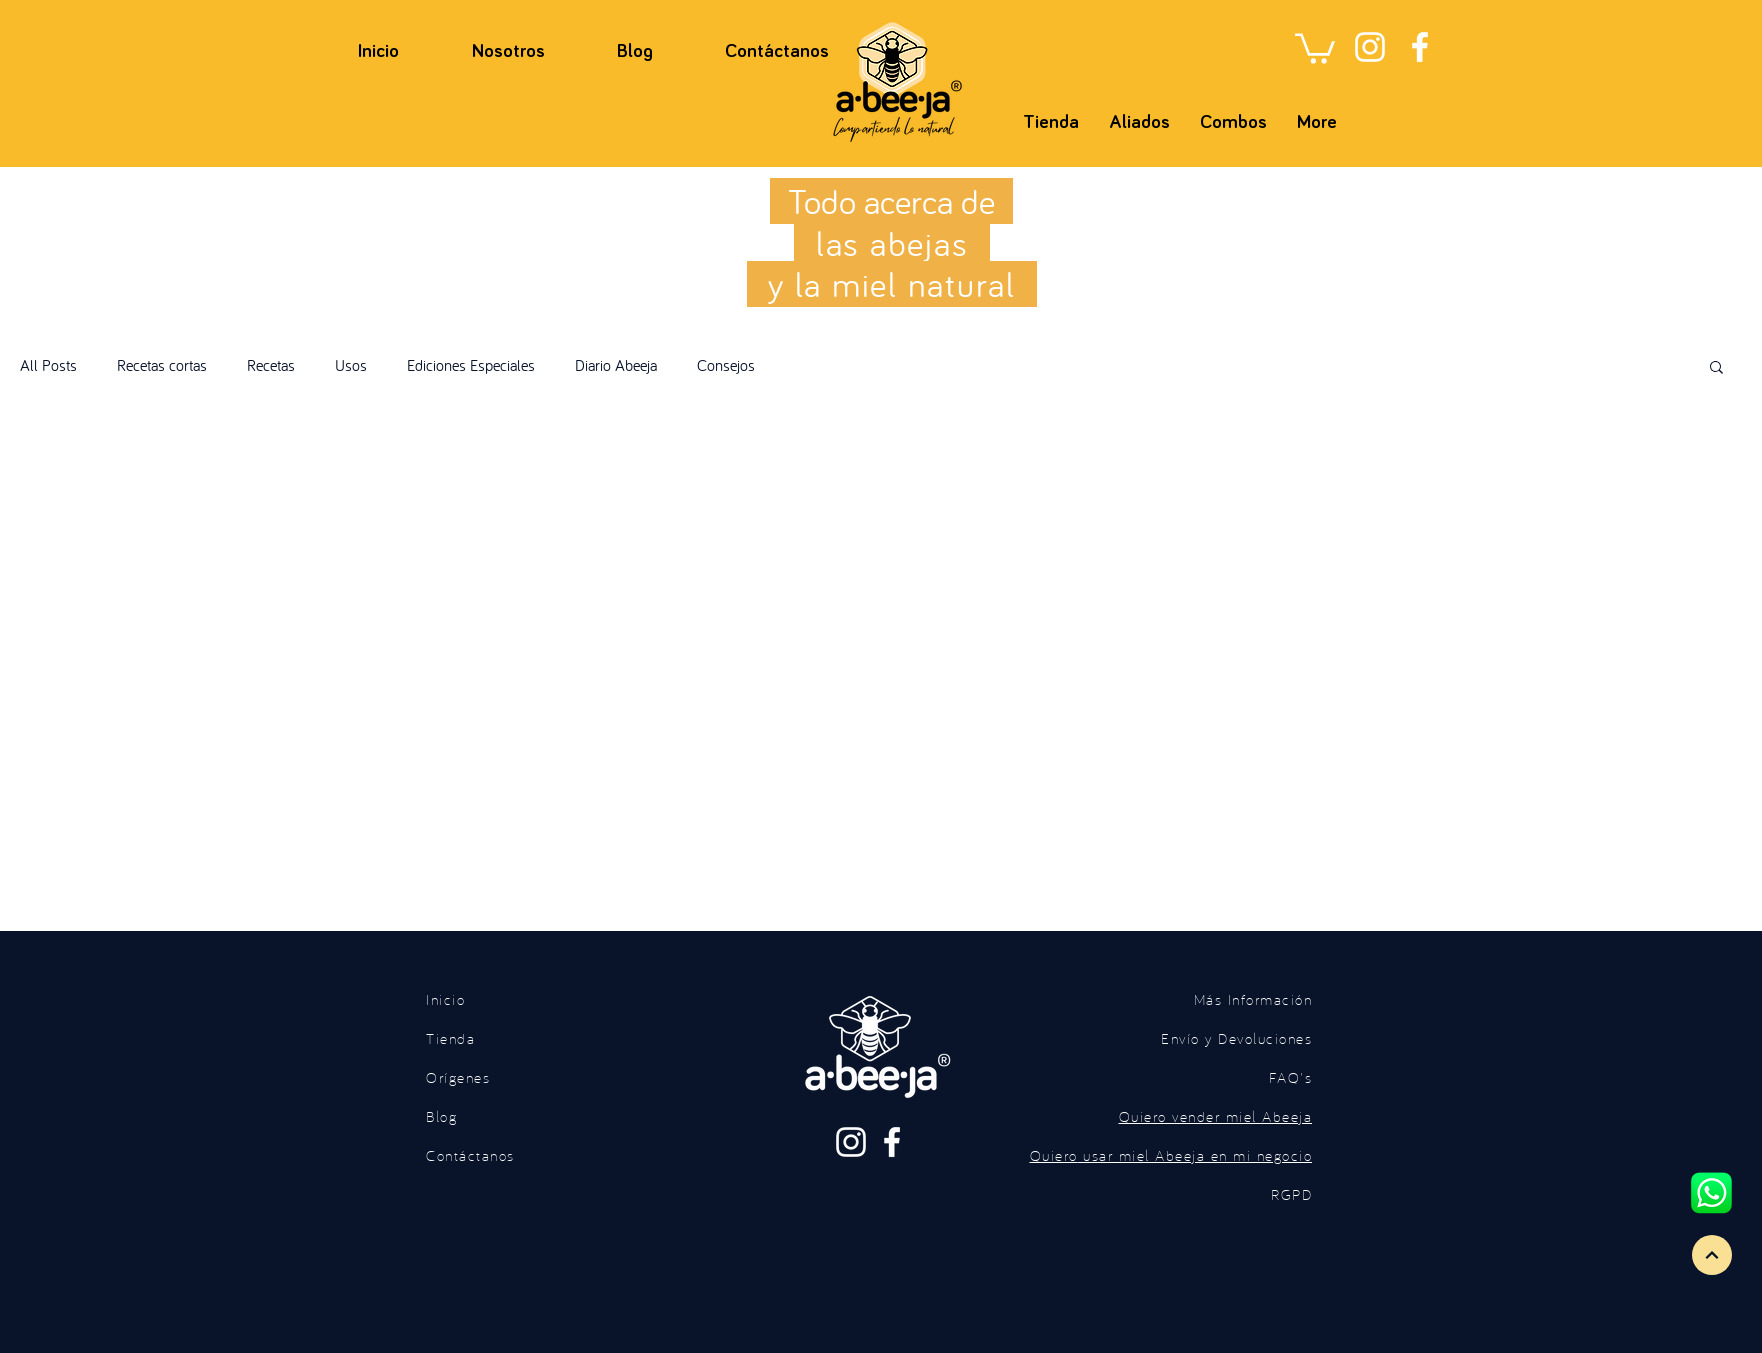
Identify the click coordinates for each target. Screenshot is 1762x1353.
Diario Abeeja (616, 365)
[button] (1315, 47)
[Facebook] (1420, 47)
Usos (351, 365)
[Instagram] (1370, 47)
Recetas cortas (162, 365)
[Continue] (1712, 1255)
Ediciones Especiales (471, 365)
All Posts (48, 365)
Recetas (271, 365)
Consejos (726, 365)
